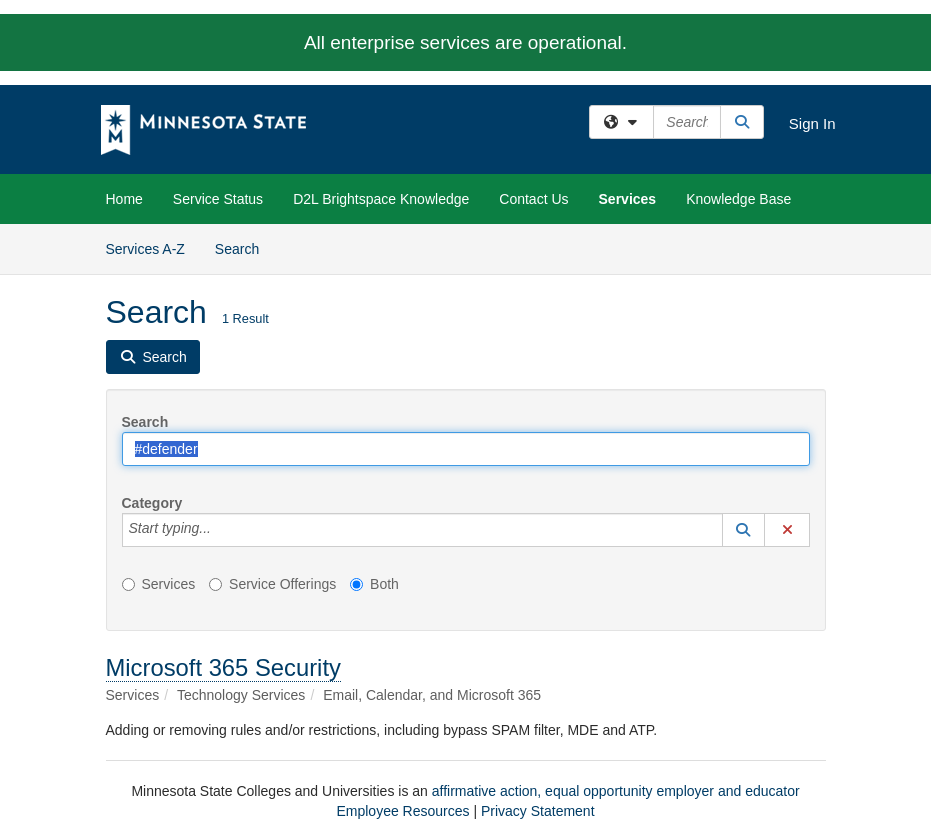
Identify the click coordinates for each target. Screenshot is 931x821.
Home (124, 199)
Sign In (812, 123)
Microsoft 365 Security (223, 667)
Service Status (218, 199)
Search (244, 247)
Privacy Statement (538, 811)
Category (152, 503)
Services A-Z (145, 249)
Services (628, 199)
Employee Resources (402, 811)
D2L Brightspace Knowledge (381, 199)
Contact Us (533, 199)
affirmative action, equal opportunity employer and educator (616, 791)
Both (374, 584)
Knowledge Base (738, 199)
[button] (744, 530)
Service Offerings (272, 584)
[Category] (222, 530)
